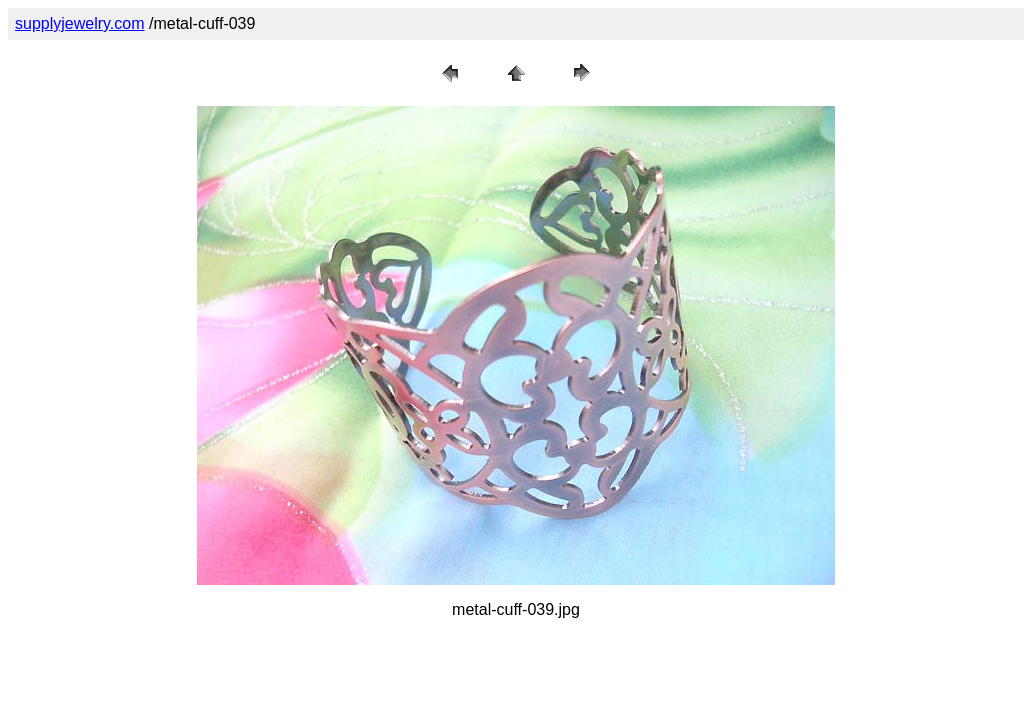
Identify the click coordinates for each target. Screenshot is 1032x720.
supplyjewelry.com (80, 23)
